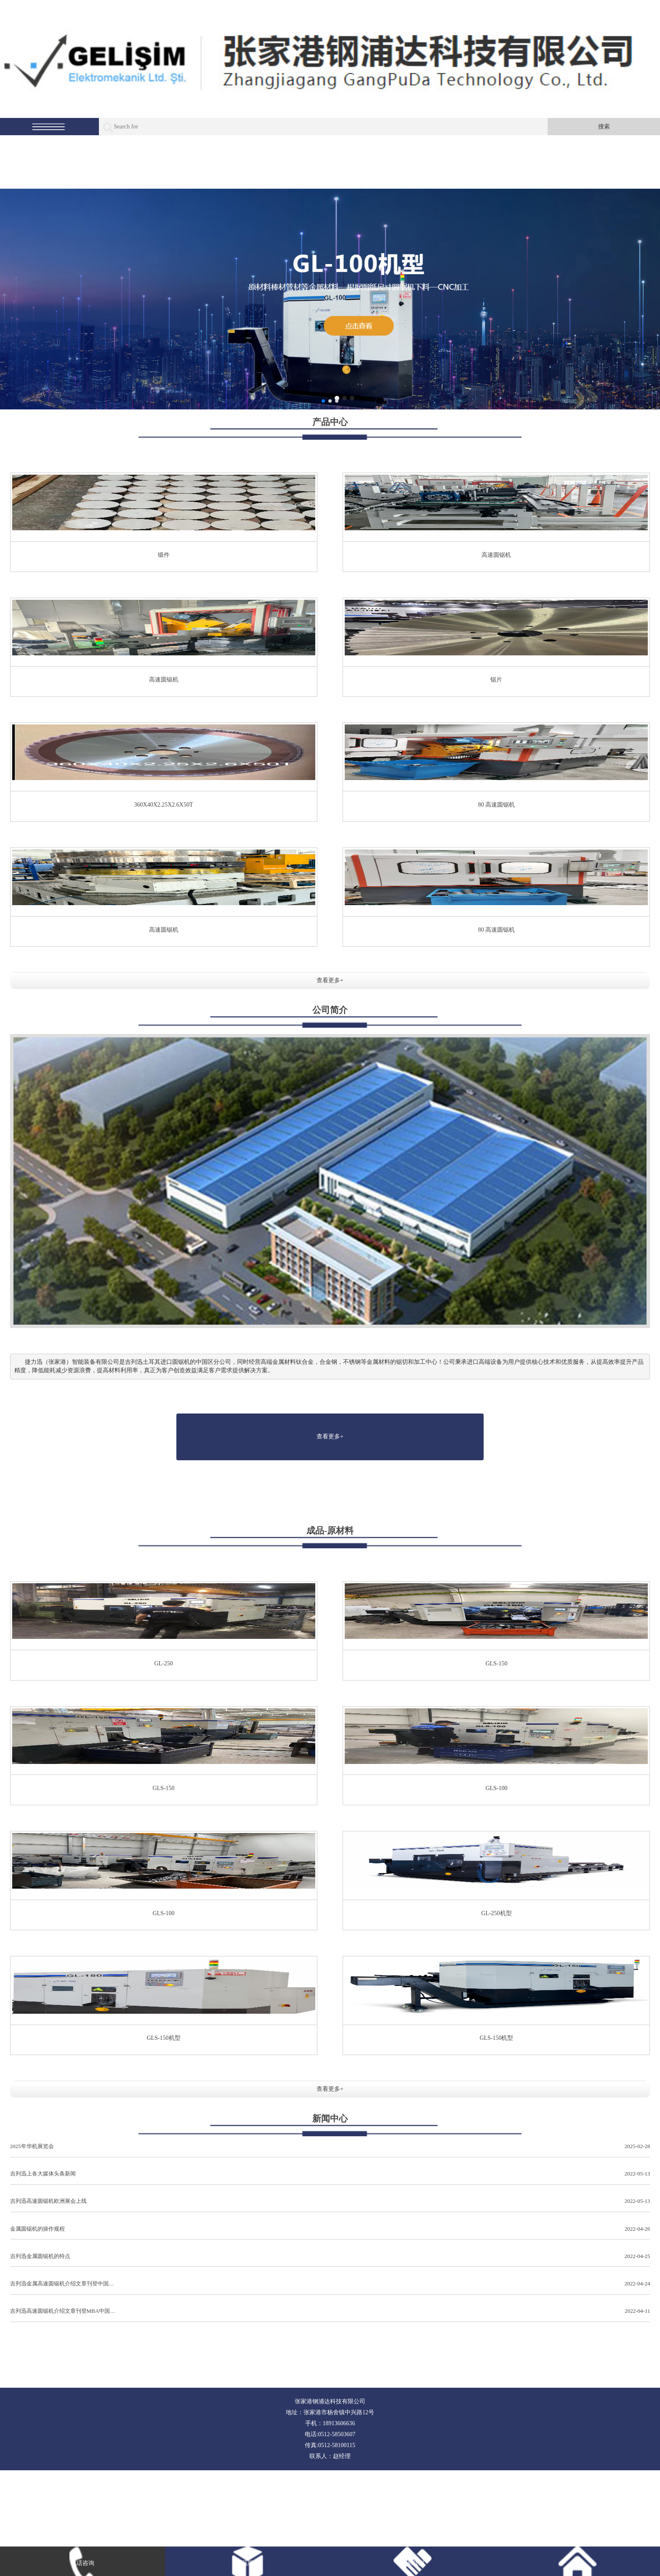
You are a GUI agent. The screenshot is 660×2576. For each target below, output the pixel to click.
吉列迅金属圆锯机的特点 (330, 2257)
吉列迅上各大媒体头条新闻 (330, 2174)
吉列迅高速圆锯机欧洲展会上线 (330, 2201)
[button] (323, 401)
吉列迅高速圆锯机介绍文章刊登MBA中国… (330, 2311)
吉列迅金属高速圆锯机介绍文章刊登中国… (330, 2284)
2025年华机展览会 (330, 2147)
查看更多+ (330, 980)
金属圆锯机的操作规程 (330, 2229)
